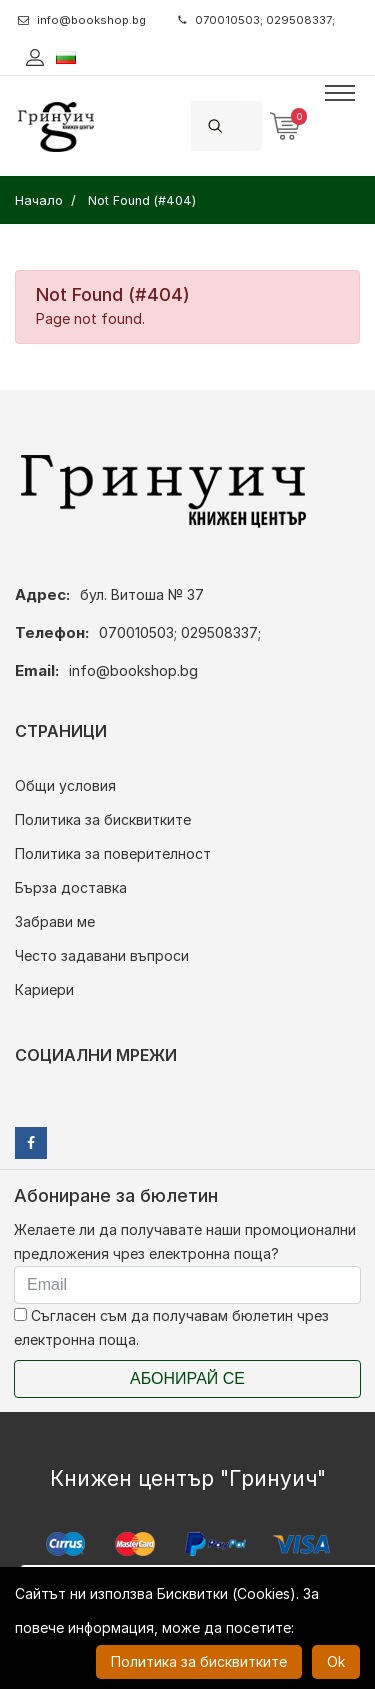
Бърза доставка (71, 887)
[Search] (250, 125)
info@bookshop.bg (82, 20)
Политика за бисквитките (103, 819)
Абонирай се (187, 1378)
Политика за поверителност (113, 853)
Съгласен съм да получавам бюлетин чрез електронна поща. (171, 1327)
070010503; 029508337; (256, 20)
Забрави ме (55, 921)
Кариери (44, 989)
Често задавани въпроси (102, 955)
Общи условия (65, 785)
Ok (336, 1661)
